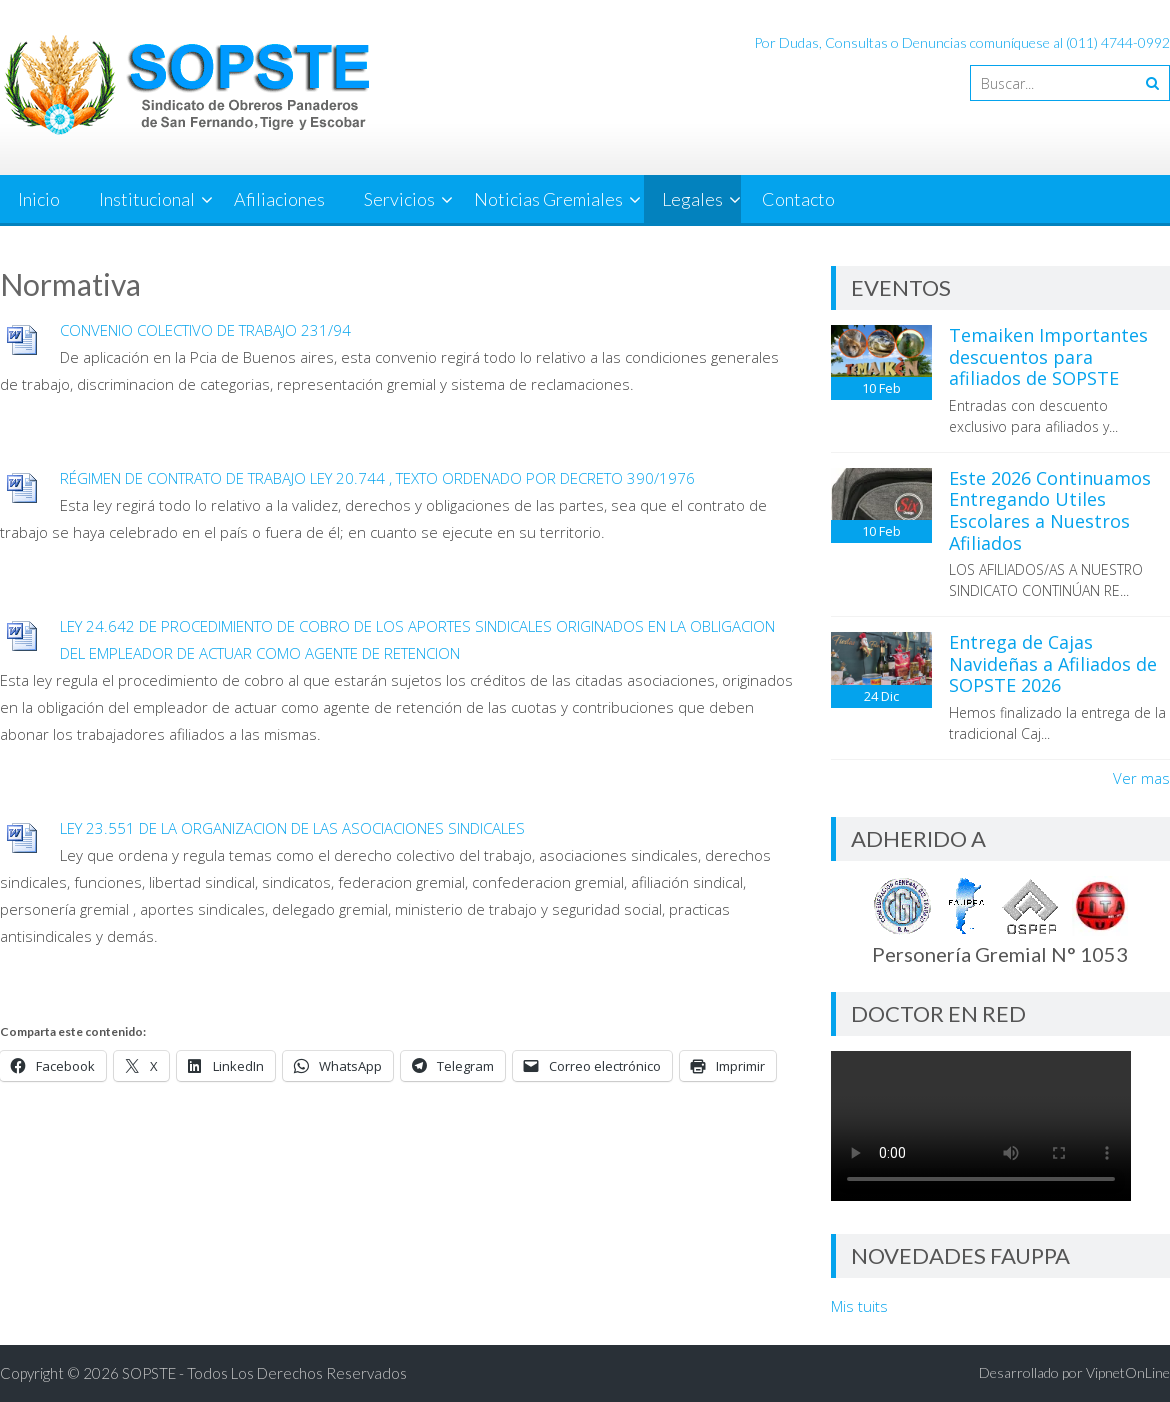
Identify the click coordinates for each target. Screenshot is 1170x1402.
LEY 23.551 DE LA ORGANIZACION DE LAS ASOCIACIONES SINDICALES (292, 828)
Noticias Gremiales (548, 199)
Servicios (399, 199)
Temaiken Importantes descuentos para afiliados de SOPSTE (1048, 356)
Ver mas (1141, 778)
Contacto (798, 199)
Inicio (39, 199)
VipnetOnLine (1128, 1372)
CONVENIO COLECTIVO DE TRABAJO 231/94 (205, 330)
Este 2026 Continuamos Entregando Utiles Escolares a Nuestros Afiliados (1050, 510)
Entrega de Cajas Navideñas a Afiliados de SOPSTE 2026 (1053, 663)
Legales (692, 199)
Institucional (147, 199)
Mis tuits (859, 1306)
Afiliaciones (279, 199)
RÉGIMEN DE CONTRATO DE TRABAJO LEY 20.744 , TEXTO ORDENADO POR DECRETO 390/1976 (377, 478)
